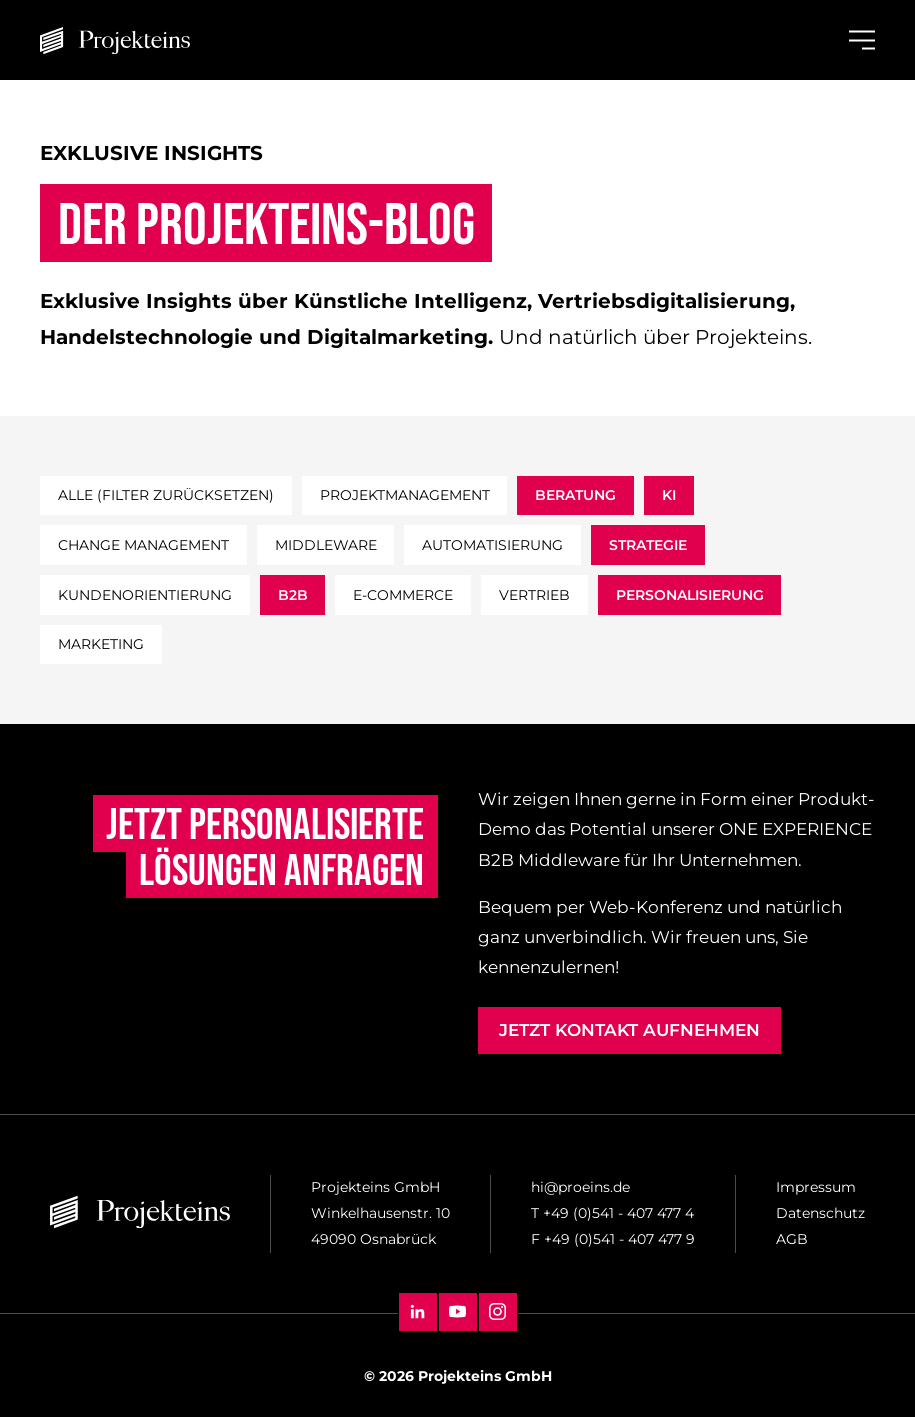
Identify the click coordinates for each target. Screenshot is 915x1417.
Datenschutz (820, 1213)
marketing (101, 644)
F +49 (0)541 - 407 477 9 (613, 1239)
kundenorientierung (145, 595)
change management (143, 545)
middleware (326, 545)
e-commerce (403, 595)
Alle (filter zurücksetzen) (166, 495)
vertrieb (534, 595)
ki (669, 495)
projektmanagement (405, 495)
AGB (792, 1239)
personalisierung (690, 595)
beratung (575, 495)
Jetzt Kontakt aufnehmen (629, 1030)
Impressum (816, 1187)
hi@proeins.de (580, 1187)
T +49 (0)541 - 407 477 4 (612, 1213)
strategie (648, 545)
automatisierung (492, 545)
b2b (293, 595)
